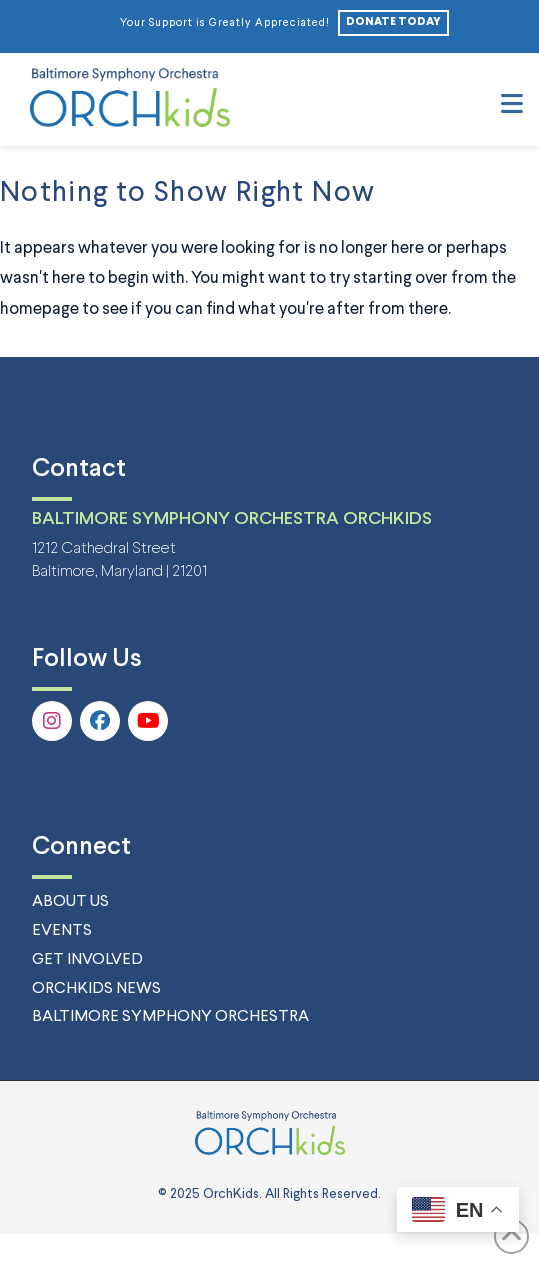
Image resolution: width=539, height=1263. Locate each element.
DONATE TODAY (393, 22)
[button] (512, 106)
